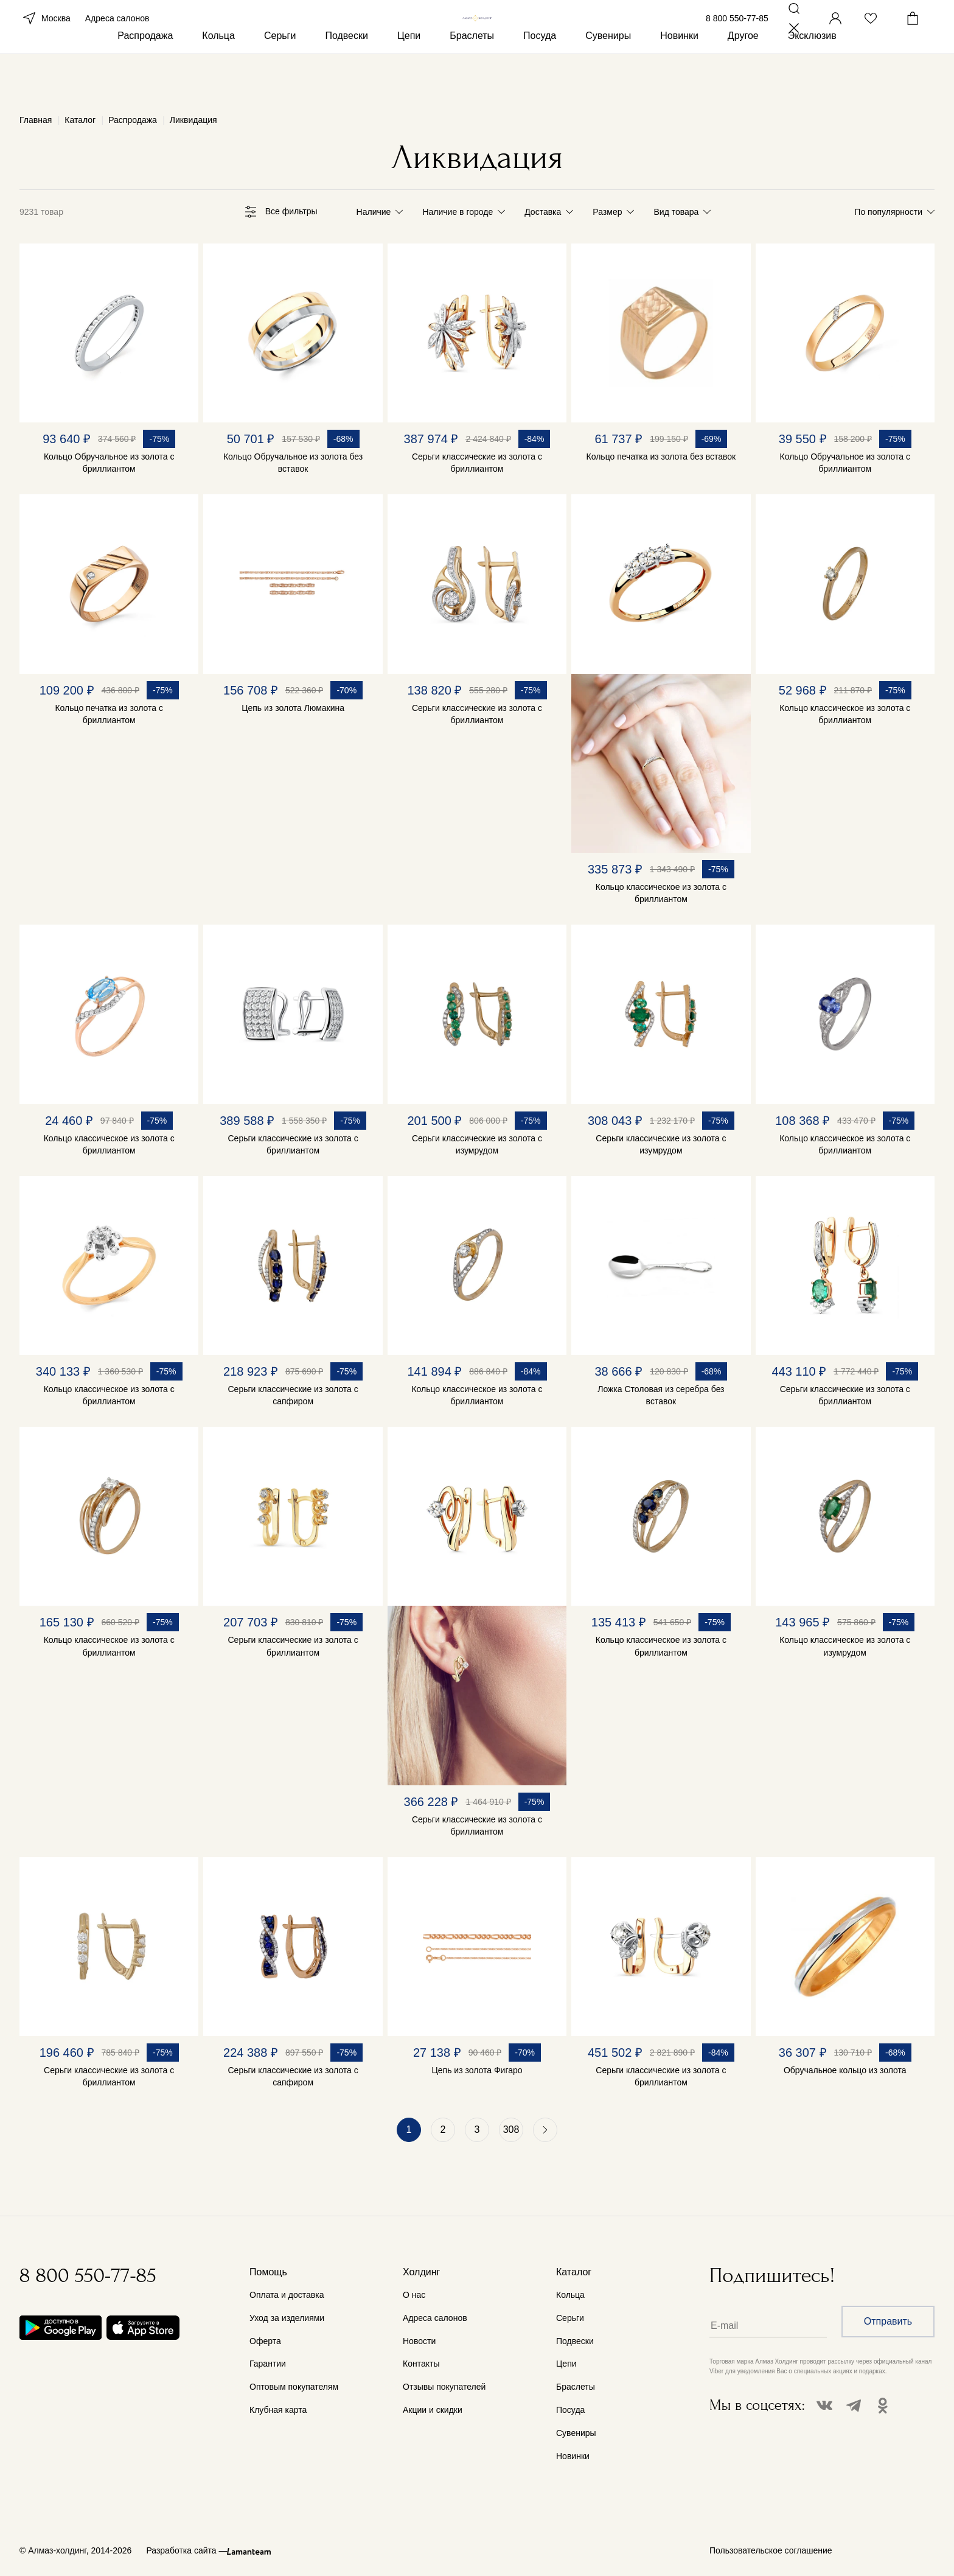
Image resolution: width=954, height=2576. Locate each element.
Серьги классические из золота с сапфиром (293, 1395)
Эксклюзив (812, 78)
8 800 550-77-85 (737, 35)
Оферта (265, 2341)
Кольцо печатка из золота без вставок (661, 456)
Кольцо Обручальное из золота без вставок (293, 463)
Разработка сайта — (186, 2550)
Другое (743, 78)
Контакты (421, 2363)
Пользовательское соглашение (770, 2550)
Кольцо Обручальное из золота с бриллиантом (109, 463)
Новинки (679, 78)
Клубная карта (278, 2410)
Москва (45, 35)
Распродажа (145, 78)
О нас (414, 2295)
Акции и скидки (432, 2410)
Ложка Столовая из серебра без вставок (660, 1395)
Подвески (346, 78)
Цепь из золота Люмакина (293, 708)
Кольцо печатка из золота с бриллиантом (108, 714)
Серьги (280, 78)
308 (511, 2129)
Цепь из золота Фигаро (476, 2070)
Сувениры (608, 78)
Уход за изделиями (286, 2318)
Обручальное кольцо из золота (845, 2070)
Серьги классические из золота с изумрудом (477, 1144)
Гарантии (267, 2363)
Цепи (408, 78)
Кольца (218, 78)
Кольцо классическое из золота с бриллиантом (661, 893)
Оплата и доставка (286, 2295)
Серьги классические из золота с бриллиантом (477, 463)
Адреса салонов (117, 35)
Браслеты (472, 78)
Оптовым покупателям (293, 2387)
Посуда (539, 78)
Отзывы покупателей (444, 2387)
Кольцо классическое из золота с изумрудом (844, 1646)
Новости (419, 2341)
